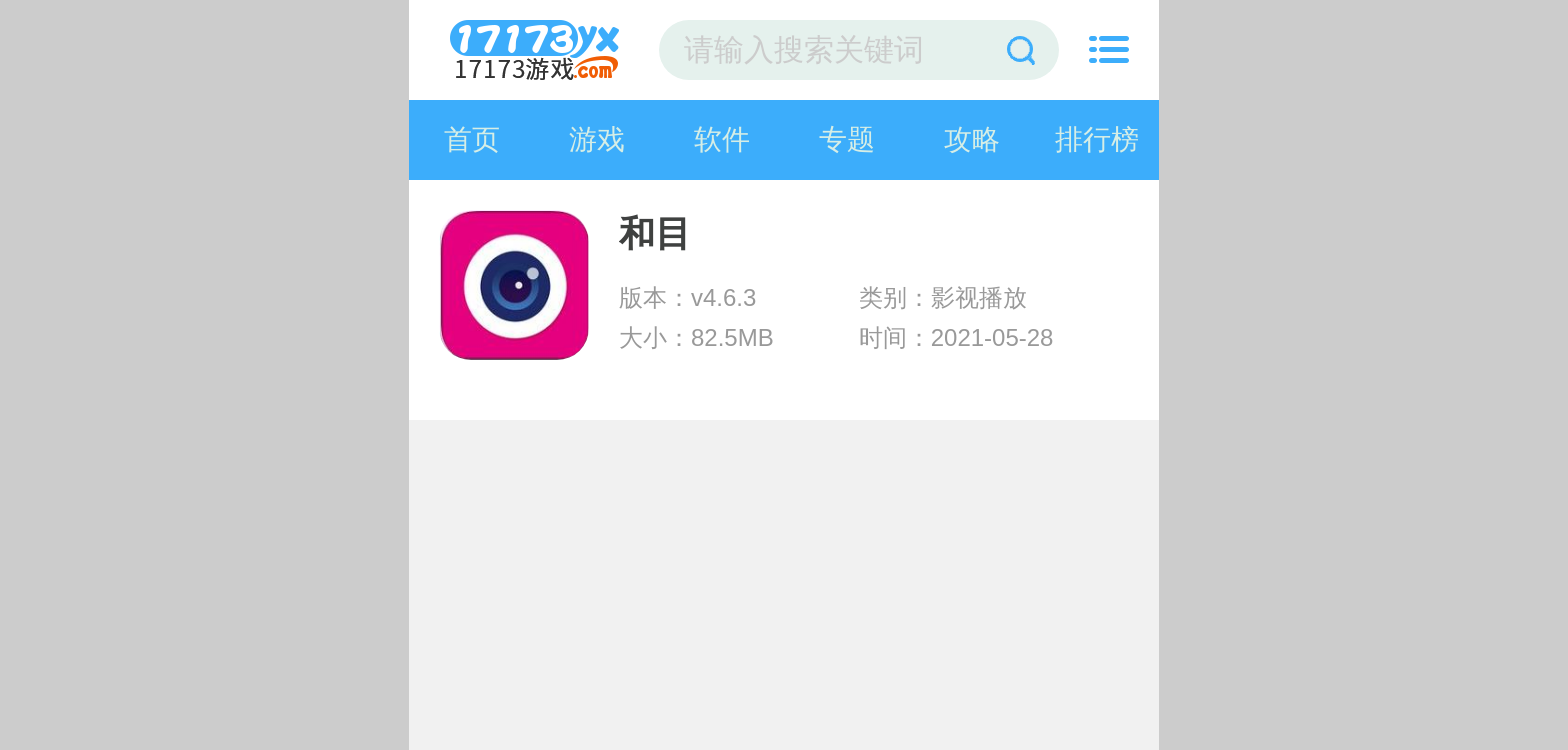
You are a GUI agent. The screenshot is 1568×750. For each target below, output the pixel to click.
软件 (722, 139)
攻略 (972, 139)
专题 (847, 139)
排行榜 (1097, 139)
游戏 (597, 139)
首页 (472, 139)
